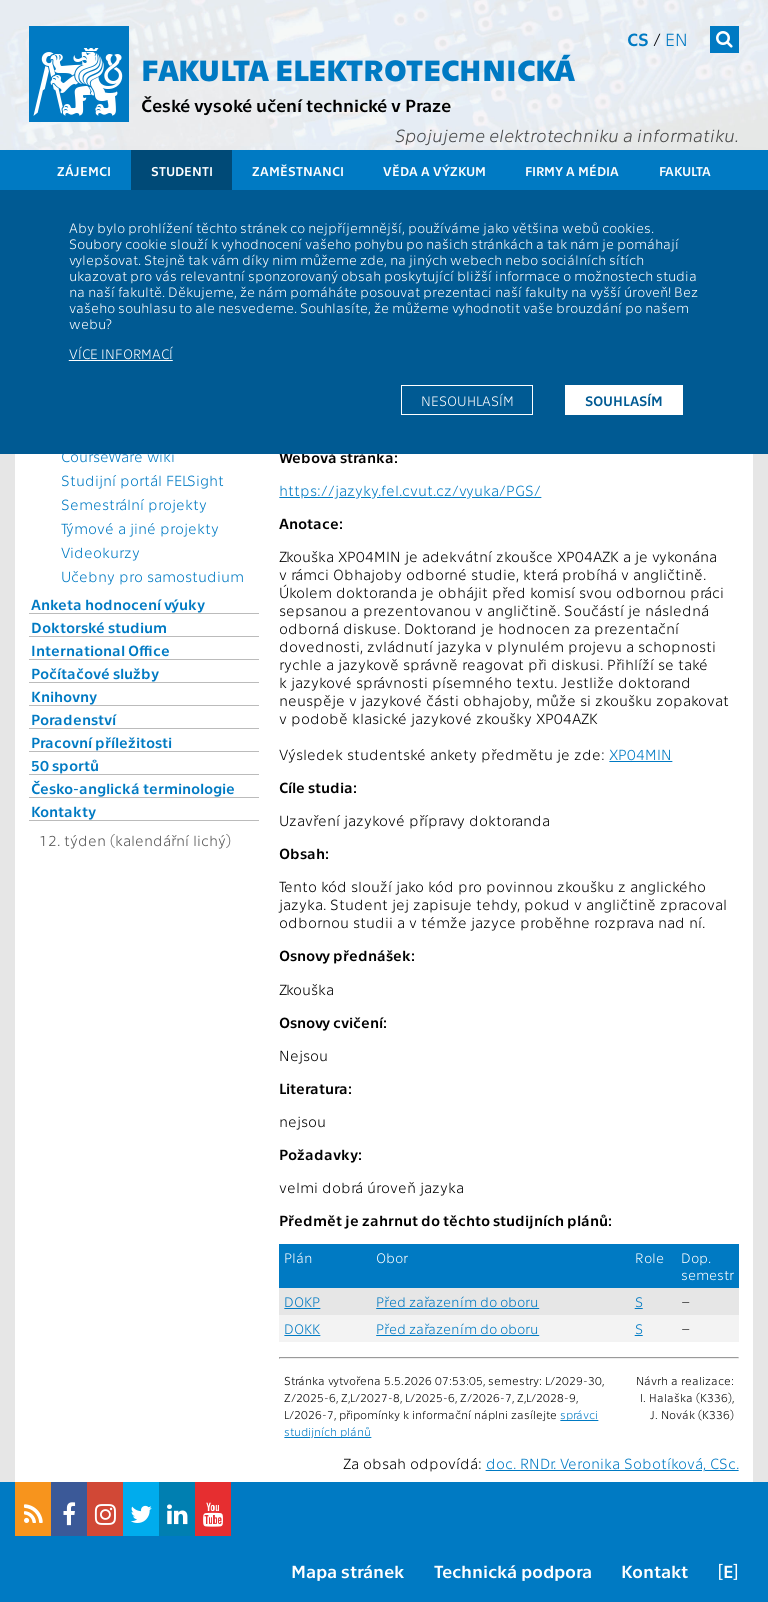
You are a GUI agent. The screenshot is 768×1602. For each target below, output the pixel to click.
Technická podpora (513, 1570)
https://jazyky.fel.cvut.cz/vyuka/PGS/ (410, 490)
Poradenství (73, 719)
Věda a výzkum (434, 170)
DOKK (302, 1328)
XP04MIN (640, 754)
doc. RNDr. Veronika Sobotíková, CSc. (612, 1463)
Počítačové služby (95, 673)
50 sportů (65, 765)
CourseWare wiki (118, 456)
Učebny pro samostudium (152, 576)
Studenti (182, 170)
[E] (728, 1570)
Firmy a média (572, 170)
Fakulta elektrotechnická (358, 68)
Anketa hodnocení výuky (118, 604)
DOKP (302, 1301)
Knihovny (64, 696)
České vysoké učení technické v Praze (296, 104)
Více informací (121, 353)
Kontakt (654, 1570)
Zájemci (84, 170)
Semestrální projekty (134, 504)
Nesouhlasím (467, 400)
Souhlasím (624, 400)
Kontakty (63, 811)
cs (638, 38)
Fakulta (685, 170)
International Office (100, 650)
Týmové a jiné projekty (140, 528)
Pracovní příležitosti (101, 742)
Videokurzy (100, 552)
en (676, 38)
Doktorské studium (99, 627)
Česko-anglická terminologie (133, 788)
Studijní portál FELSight (142, 480)
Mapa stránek (347, 1570)
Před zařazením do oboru (457, 1301)
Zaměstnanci (298, 170)
